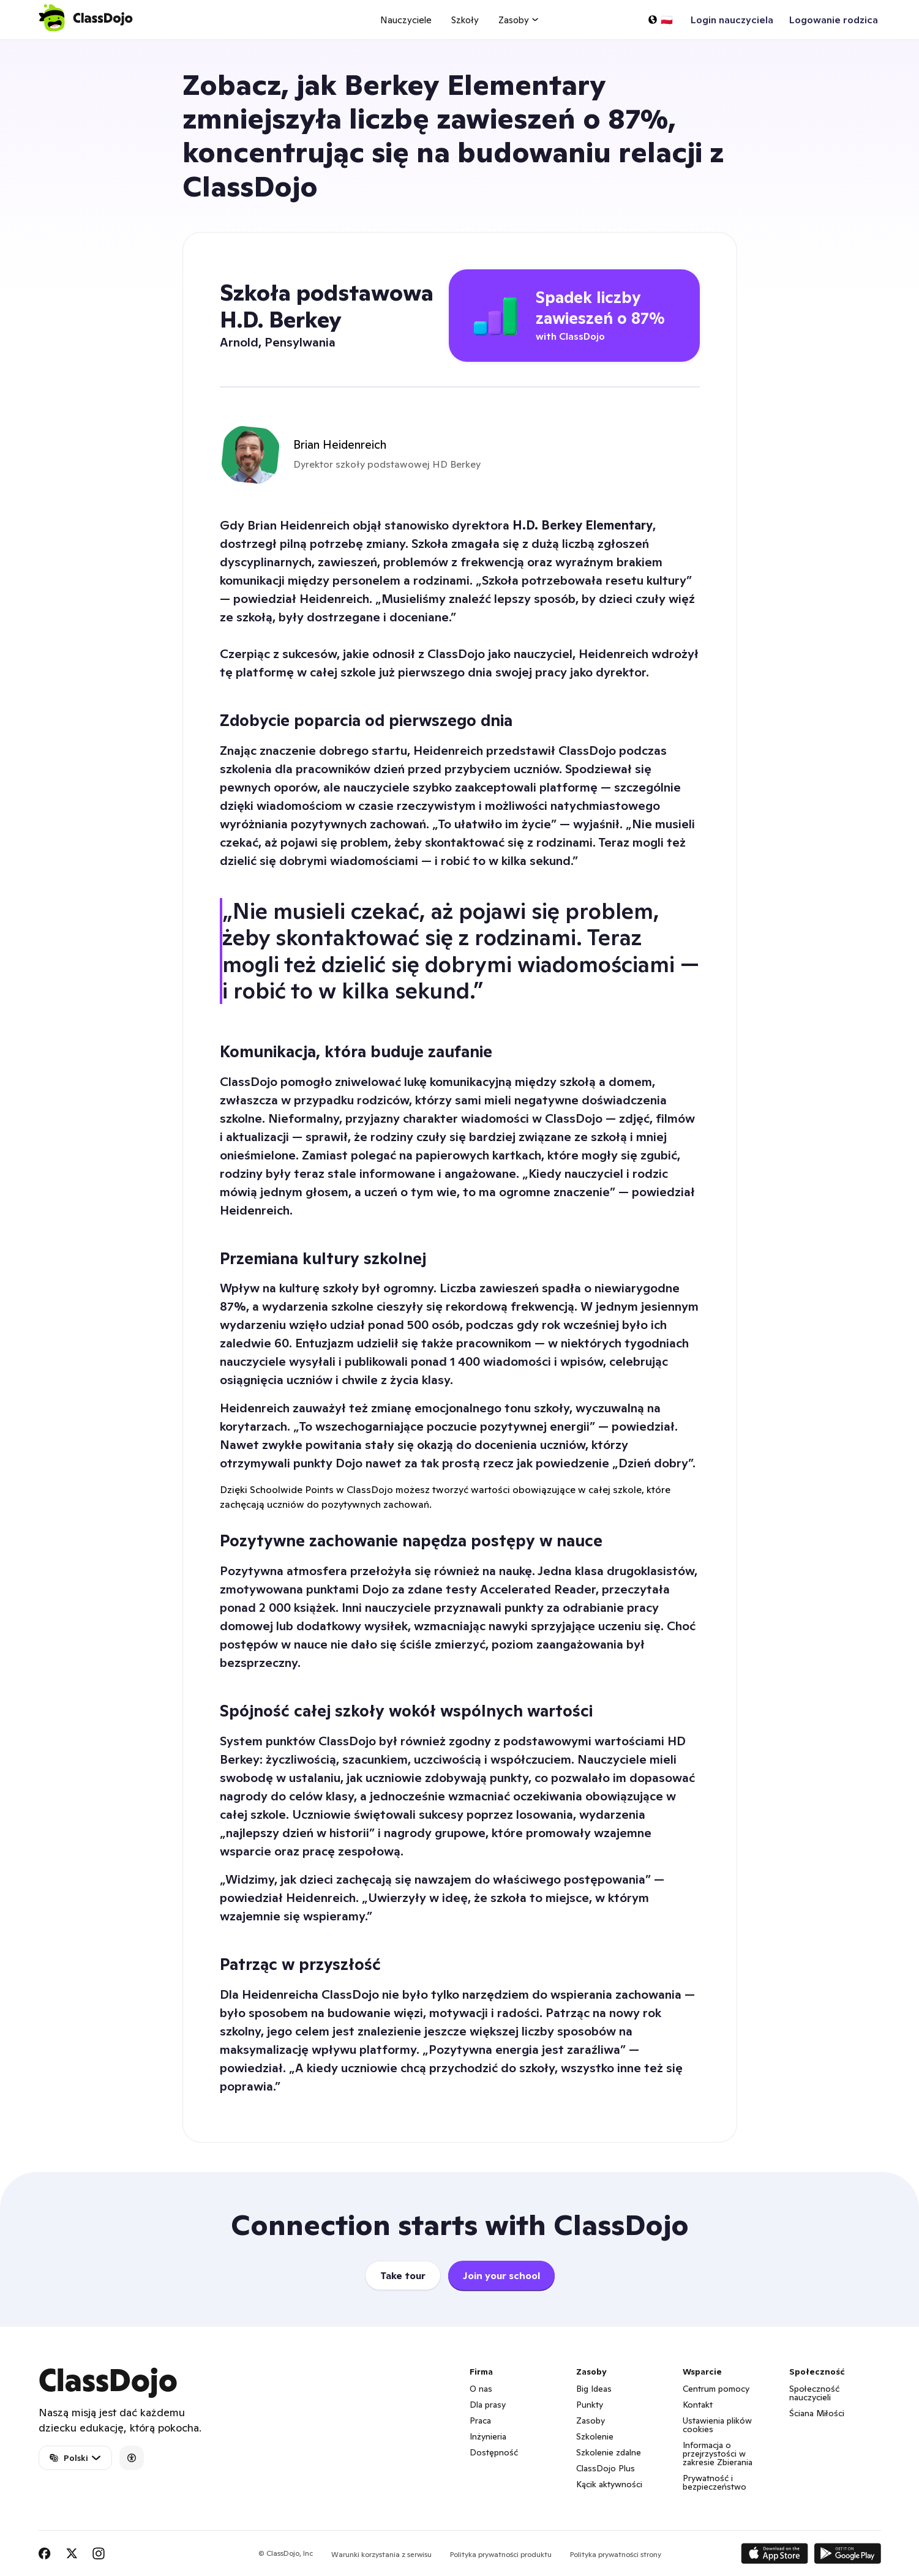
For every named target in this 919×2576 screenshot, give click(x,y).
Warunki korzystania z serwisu (381, 2554)
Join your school (501, 2275)
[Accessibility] (131, 2458)
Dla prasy (488, 2404)
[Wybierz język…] (660, 20)
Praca (480, 2420)
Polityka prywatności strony (615, 2554)
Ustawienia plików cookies (717, 2425)
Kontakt (698, 2404)
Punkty (589, 2404)
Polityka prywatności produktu (501, 2554)
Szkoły (465, 20)
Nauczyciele (406, 20)
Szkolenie (594, 2436)
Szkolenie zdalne (608, 2452)
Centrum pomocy (716, 2388)
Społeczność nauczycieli (814, 2393)
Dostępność (494, 2452)
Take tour (403, 2275)
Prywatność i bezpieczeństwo (714, 2482)
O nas (481, 2388)
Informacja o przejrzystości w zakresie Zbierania (717, 2453)
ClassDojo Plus (605, 2468)
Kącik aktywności (609, 2484)
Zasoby (590, 2420)
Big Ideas (594, 2388)
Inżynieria (488, 2436)
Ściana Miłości (816, 2413)
